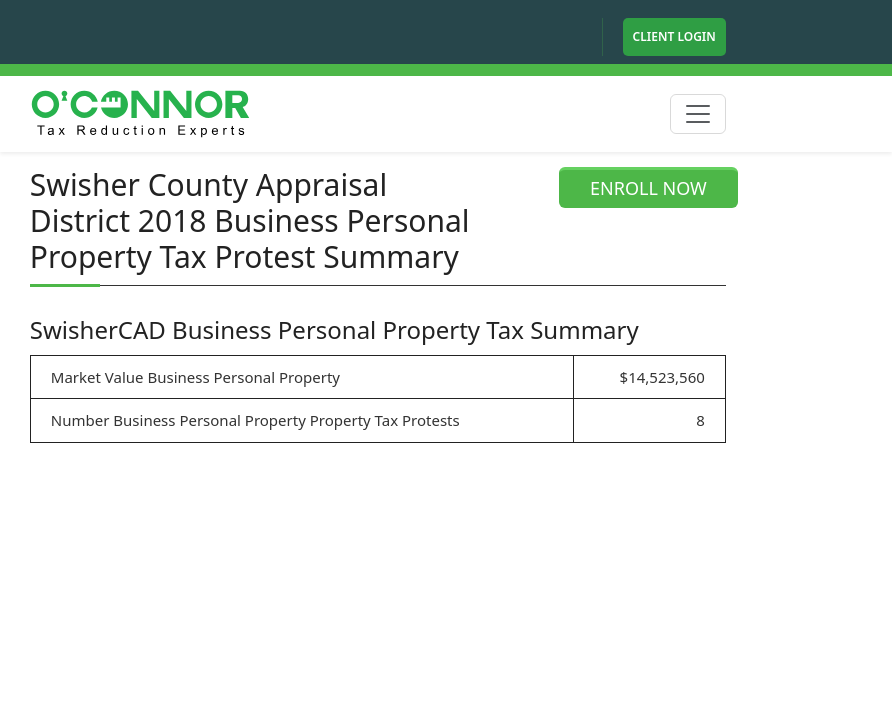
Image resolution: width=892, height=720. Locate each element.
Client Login (674, 36)
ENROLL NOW (648, 188)
